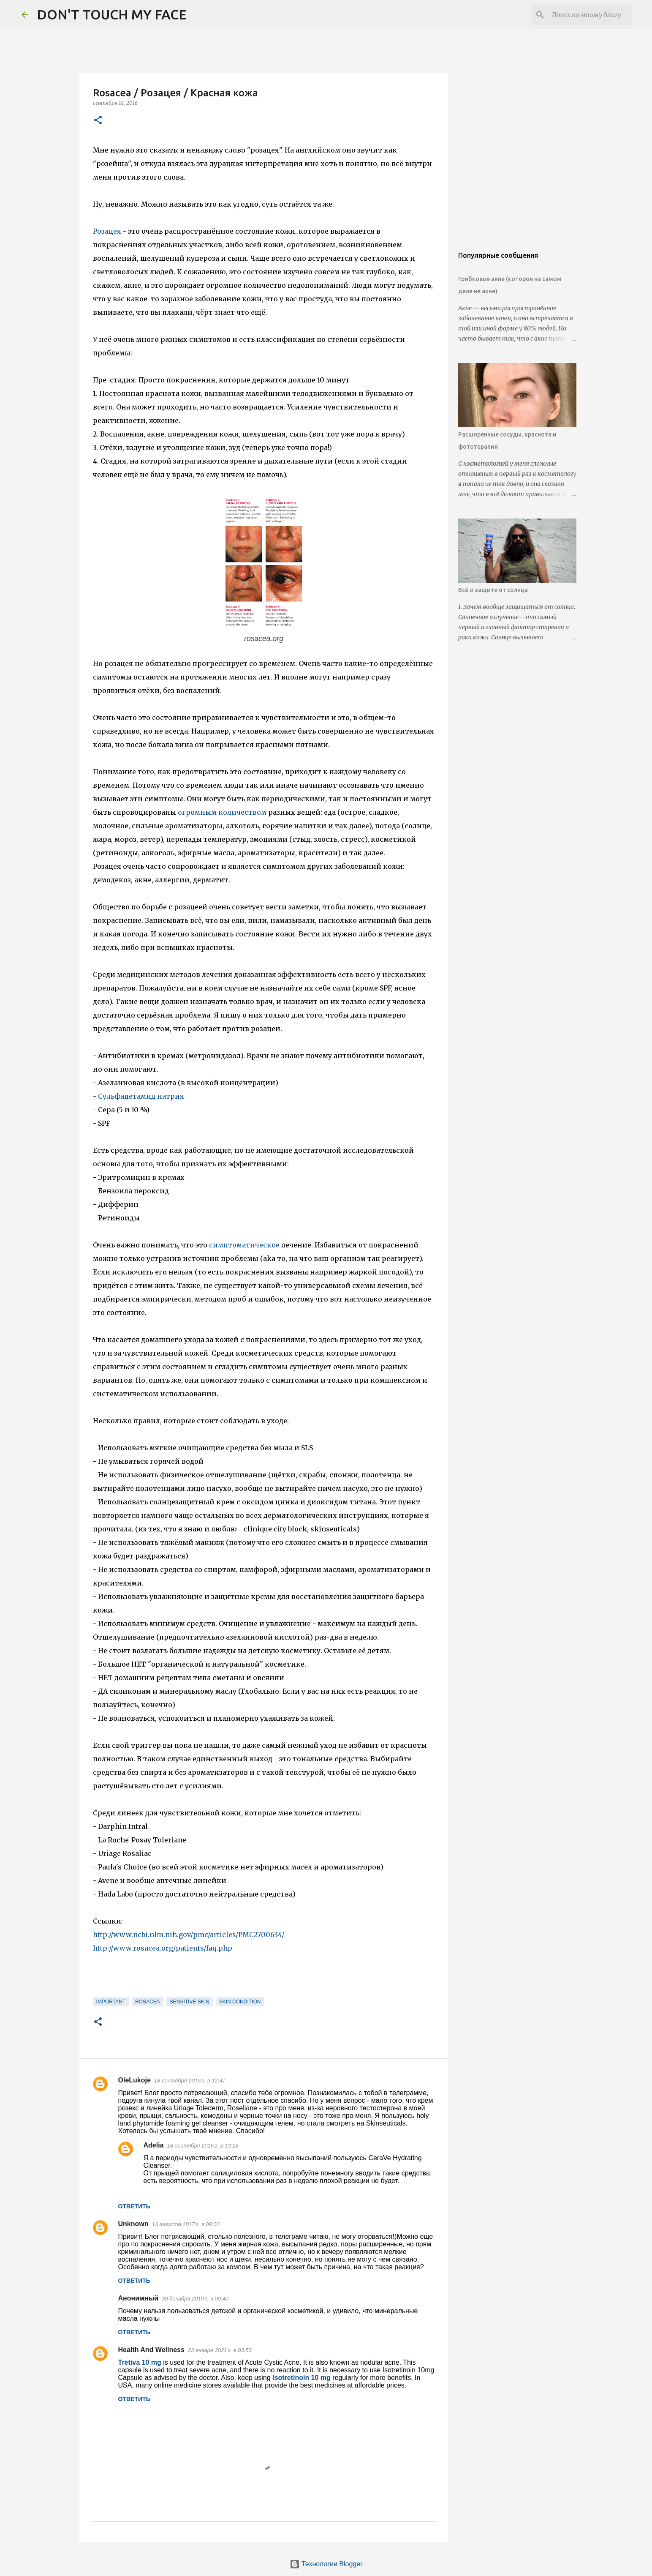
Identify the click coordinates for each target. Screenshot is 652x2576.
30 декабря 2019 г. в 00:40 (195, 2298)
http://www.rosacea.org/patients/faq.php (162, 1948)
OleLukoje (134, 2080)
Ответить (134, 2206)
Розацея (108, 231)
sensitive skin (189, 2002)
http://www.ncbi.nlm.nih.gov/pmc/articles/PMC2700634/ (188, 1934)
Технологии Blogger (326, 2564)
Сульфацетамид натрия (141, 1096)
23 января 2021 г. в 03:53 (220, 2350)
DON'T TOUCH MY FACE (112, 14)
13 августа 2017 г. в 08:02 (186, 2224)
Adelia (154, 2145)
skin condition (240, 2002)
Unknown (133, 2223)
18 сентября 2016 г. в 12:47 (189, 2080)
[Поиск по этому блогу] (587, 15)
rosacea (147, 2002)
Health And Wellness (151, 2349)
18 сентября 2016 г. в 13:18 (203, 2145)
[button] (98, 120)
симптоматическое (244, 1245)
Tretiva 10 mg (140, 2362)
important (111, 2002)
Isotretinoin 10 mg (302, 2377)
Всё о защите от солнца (493, 590)
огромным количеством (222, 812)
